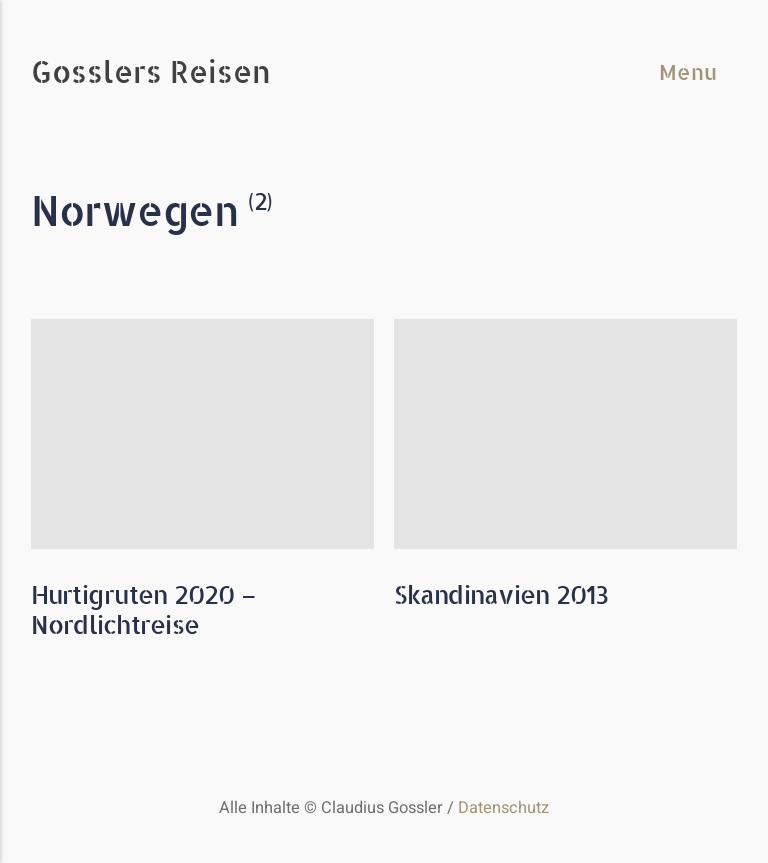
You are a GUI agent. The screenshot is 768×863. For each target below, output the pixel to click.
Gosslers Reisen (151, 73)
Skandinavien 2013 (501, 594)
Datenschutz (503, 808)
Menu (688, 71)
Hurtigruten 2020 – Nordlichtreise (144, 609)
